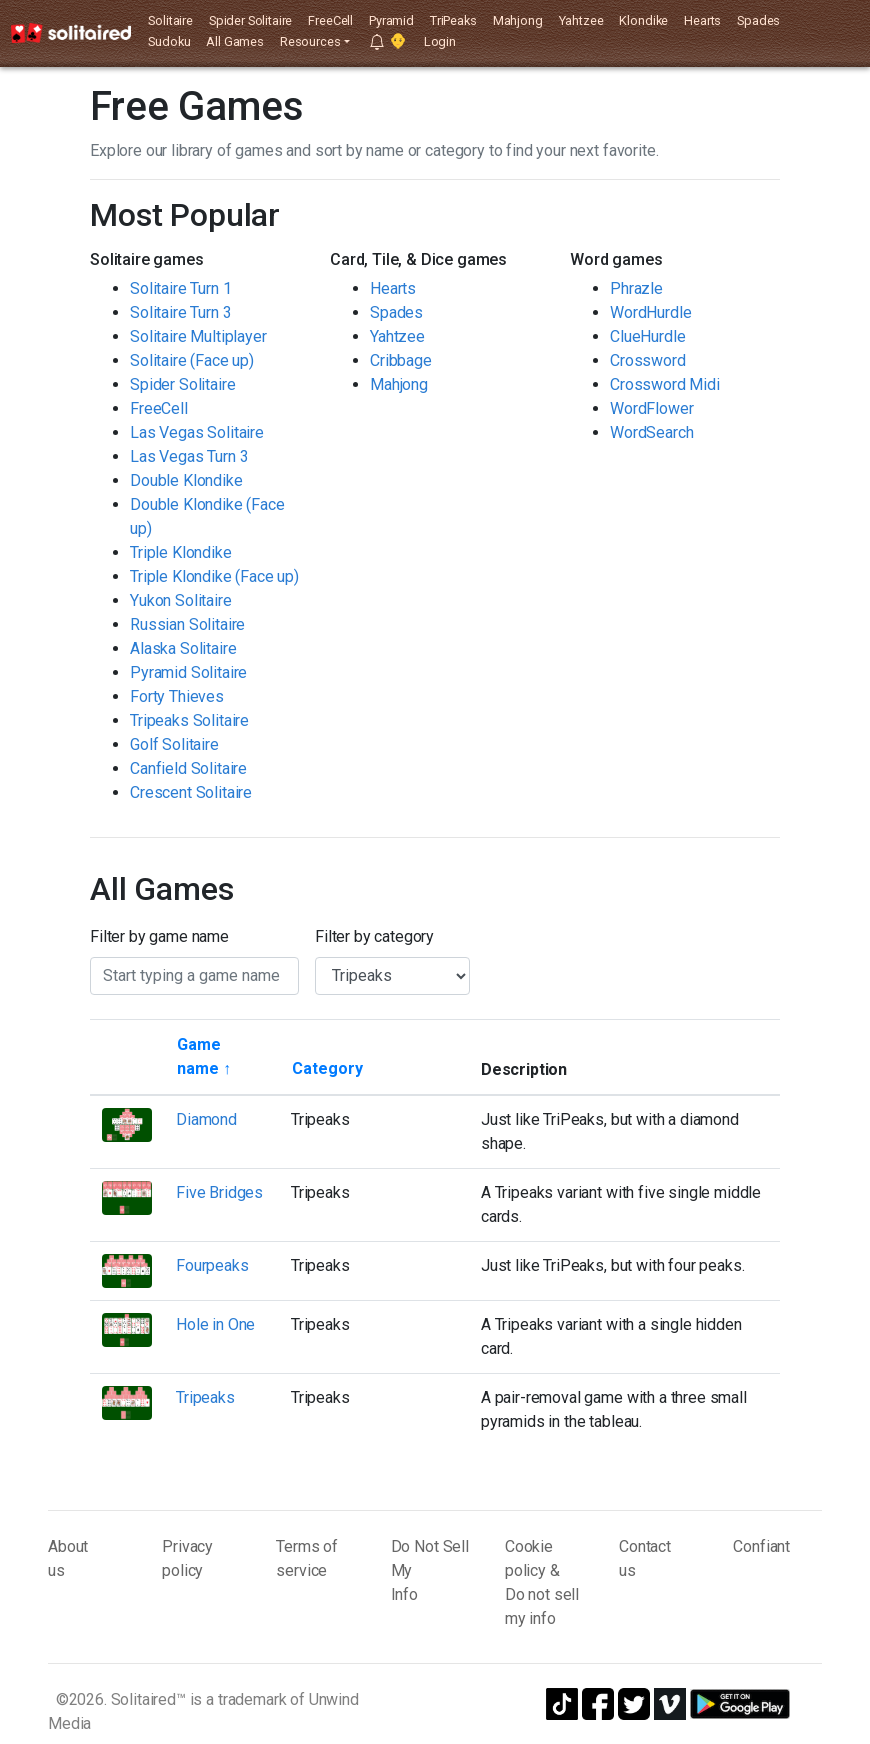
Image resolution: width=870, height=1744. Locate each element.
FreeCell (330, 20)
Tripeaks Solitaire (189, 720)
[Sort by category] (327, 1069)
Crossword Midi (665, 384)
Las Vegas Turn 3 (189, 456)
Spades (758, 20)
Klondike (643, 20)
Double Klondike (186, 480)
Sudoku (169, 41)
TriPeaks (453, 20)
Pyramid (391, 20)
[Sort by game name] (221, 1057)
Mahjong (518, 20)
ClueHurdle (647, 336)
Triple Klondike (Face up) (214, 576)
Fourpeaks (212, 1265)
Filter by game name (159, 936)
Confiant (761, 1546)
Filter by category (374, 936)
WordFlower (651, 408)
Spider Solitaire (250, 20)
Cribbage (401, 360)
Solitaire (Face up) (192, 360)
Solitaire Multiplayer (198, 336)
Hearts (702, 20)
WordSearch (651, 432)
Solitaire (170, 20)
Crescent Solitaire (191, 792)
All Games (235, 41)
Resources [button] (310, 41)
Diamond (206, 1119)
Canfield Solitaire (188, 768)
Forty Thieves (177, 696)
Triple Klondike (181, 552)
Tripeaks (205, 1397)
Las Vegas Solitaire (197, 432)
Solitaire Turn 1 (180, 288)
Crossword (648, 360)
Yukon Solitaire (181, 600)
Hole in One (215, 1324)
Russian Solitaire (187, 624)
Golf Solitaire (174, 744)
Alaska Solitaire (183, 648)
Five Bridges (219, 1192)
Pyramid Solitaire (188, 672)
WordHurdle (650, 312)
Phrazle (636, 288)
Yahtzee (581, 20)
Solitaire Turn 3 (180, 312)
